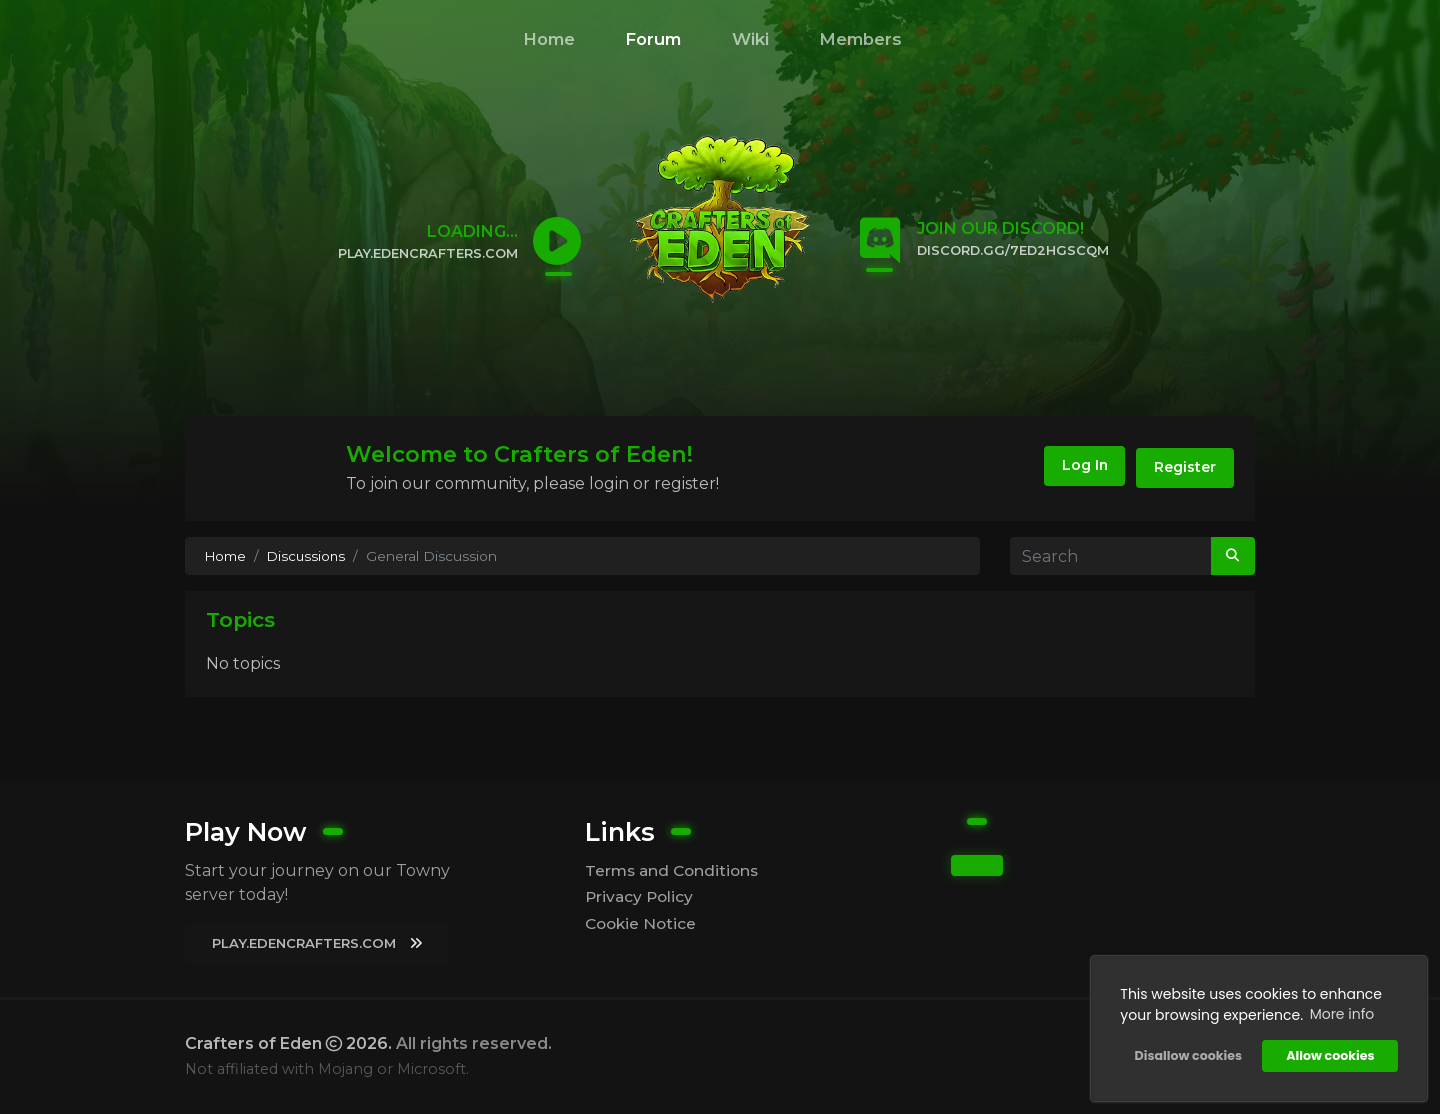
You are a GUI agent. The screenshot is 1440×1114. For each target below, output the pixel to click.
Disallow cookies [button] (1186, 1054)
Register (1183, 468)
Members (860, 39)
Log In (1074, 468)
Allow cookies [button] (1329, 1054)
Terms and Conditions (675, 869)
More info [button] (1340, 1013)
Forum (653, 39)
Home (549, 39)
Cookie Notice (643, 923)
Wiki (750, 39)
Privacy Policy (641, 896)
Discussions (309, 556)
